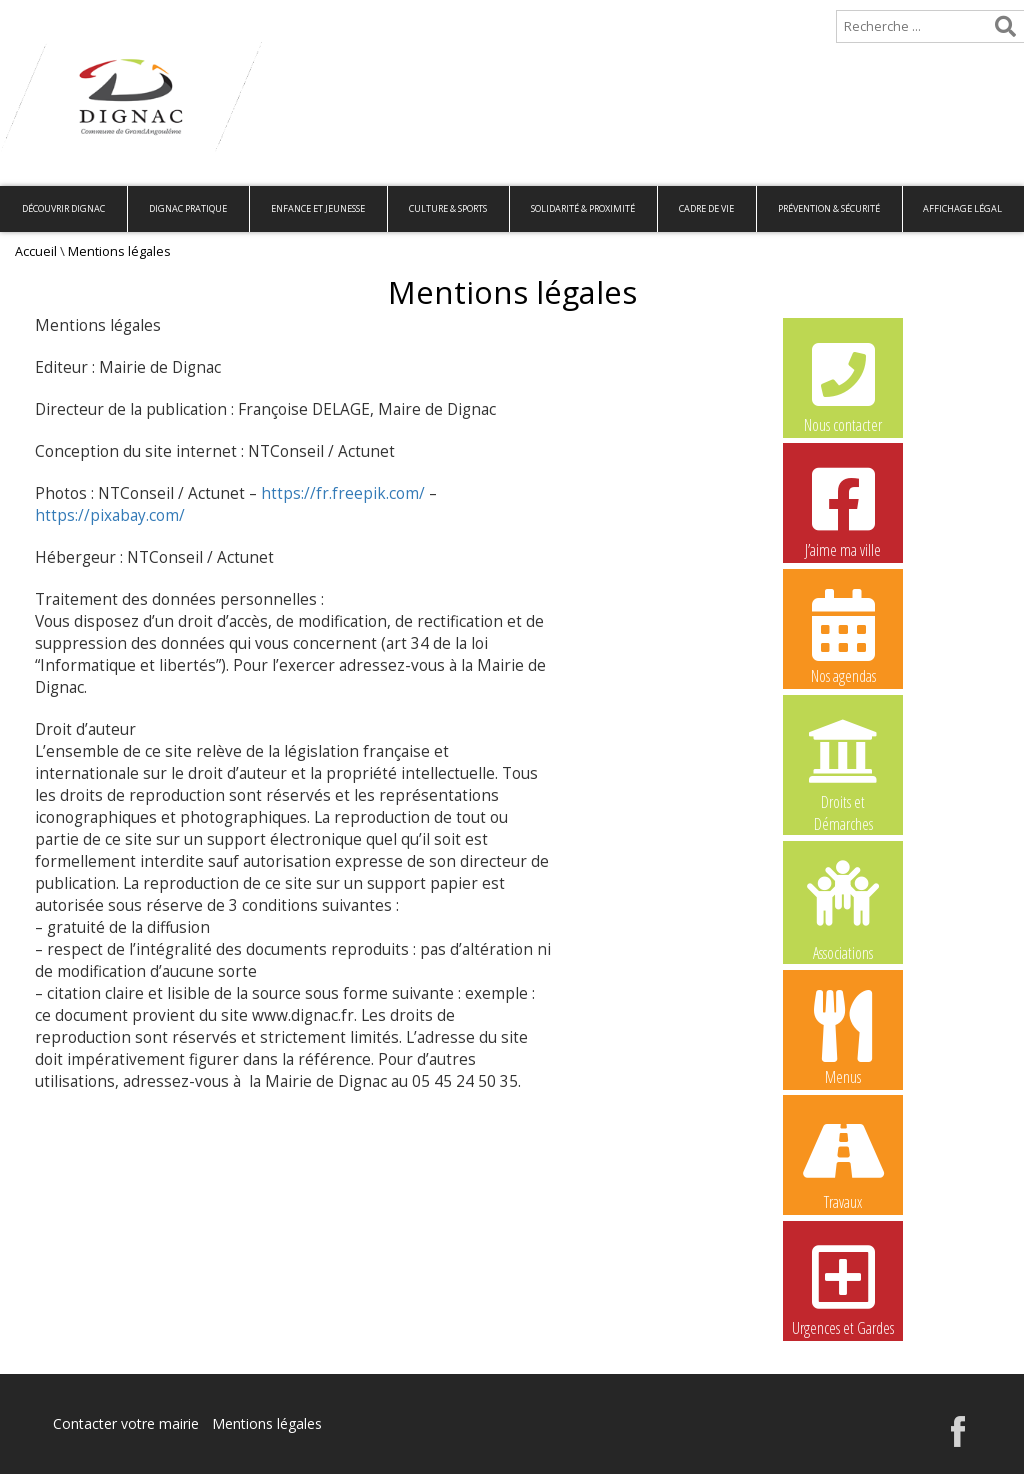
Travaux (843, 1162)
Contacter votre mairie (126, 1423)
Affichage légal (962, 208)
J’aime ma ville (843, 510)
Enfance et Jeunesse (318, 208)
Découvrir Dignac (63, 208)
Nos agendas (843, 636)
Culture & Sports (448, 208)
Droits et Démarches (843, 763)
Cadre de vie (706, 208)
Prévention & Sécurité (829, 208)
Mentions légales (267, 1423)
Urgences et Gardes (843, 1288)
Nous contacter (843, 385)
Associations (843, 909)
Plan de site (127, 16)
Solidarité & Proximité (583, 208)
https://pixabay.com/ (110, 515)
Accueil (32, 16)
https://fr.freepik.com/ (343, 493)
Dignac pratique (188, 208)
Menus (843, 1037)
